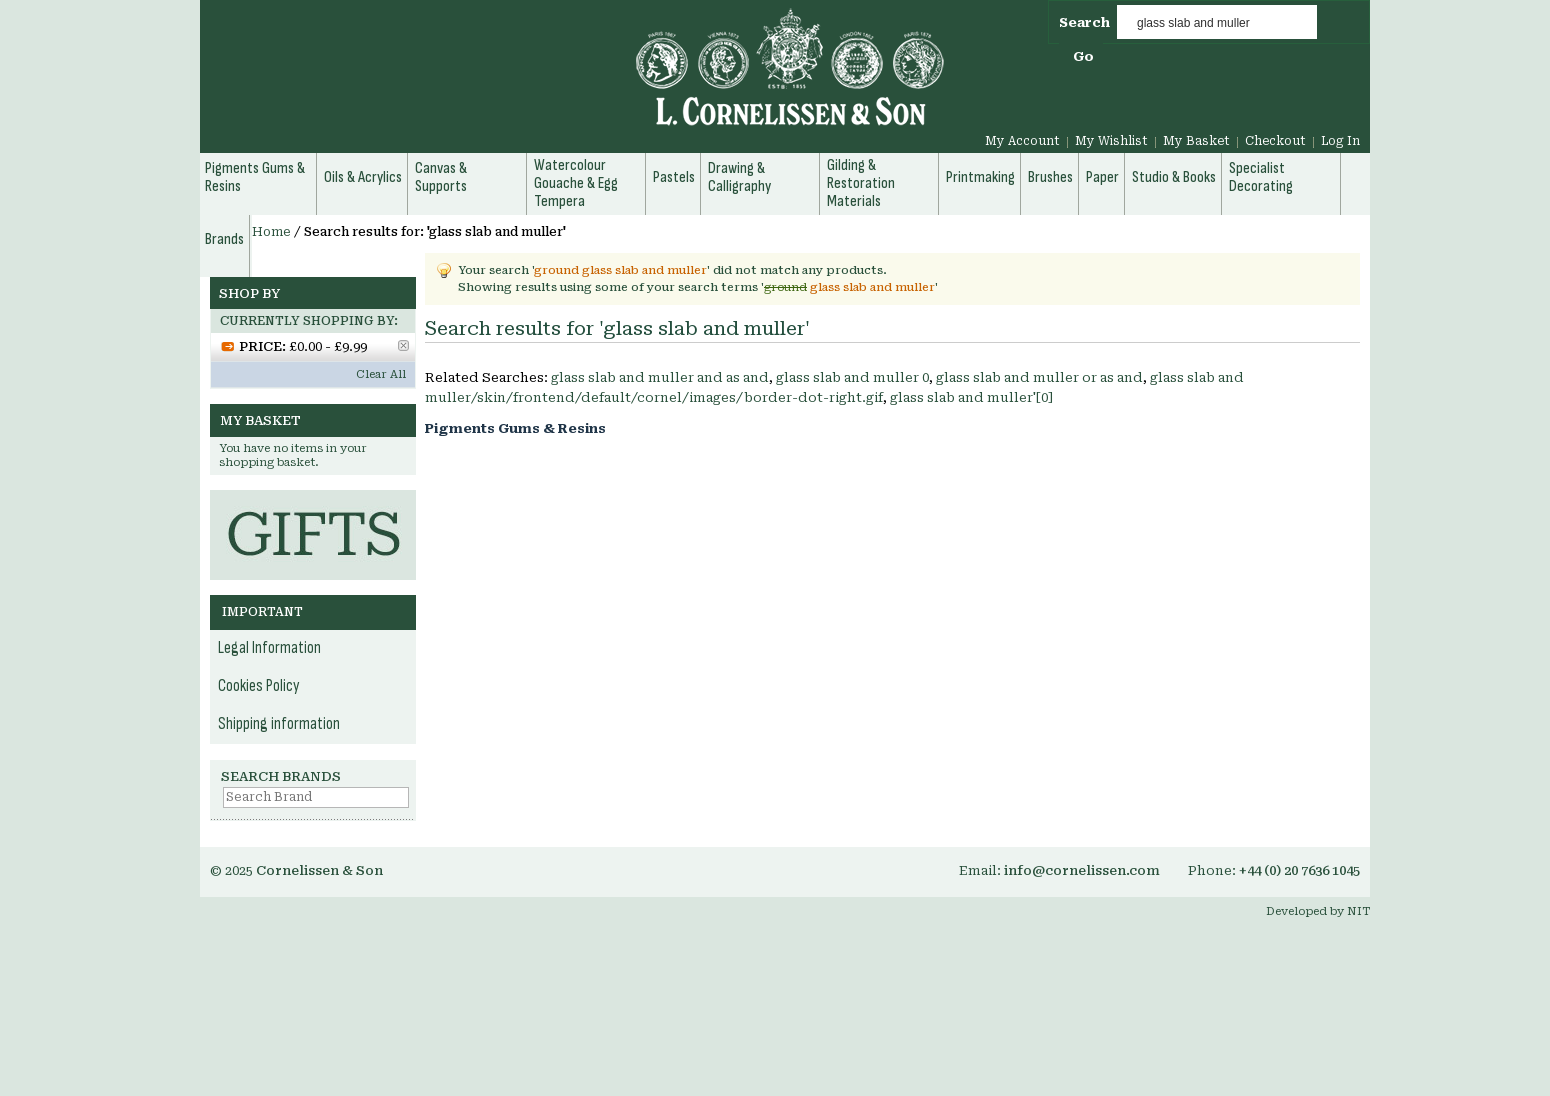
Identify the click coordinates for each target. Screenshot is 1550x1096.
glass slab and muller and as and (660, 377)
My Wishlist (1111, 141)
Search (1084, 22)
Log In (1340, 141)
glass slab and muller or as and (1039, 377)
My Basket (1196, 141)
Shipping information (279, 724)
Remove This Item (403, 345)
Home (271, 232)
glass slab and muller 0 (852, 377)
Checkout (1275, 141)
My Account (1022, 141)
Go (1083, 56)
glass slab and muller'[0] (971, 397)
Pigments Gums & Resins (515, 428)
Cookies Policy (259, 686)
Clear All (381, 374)
